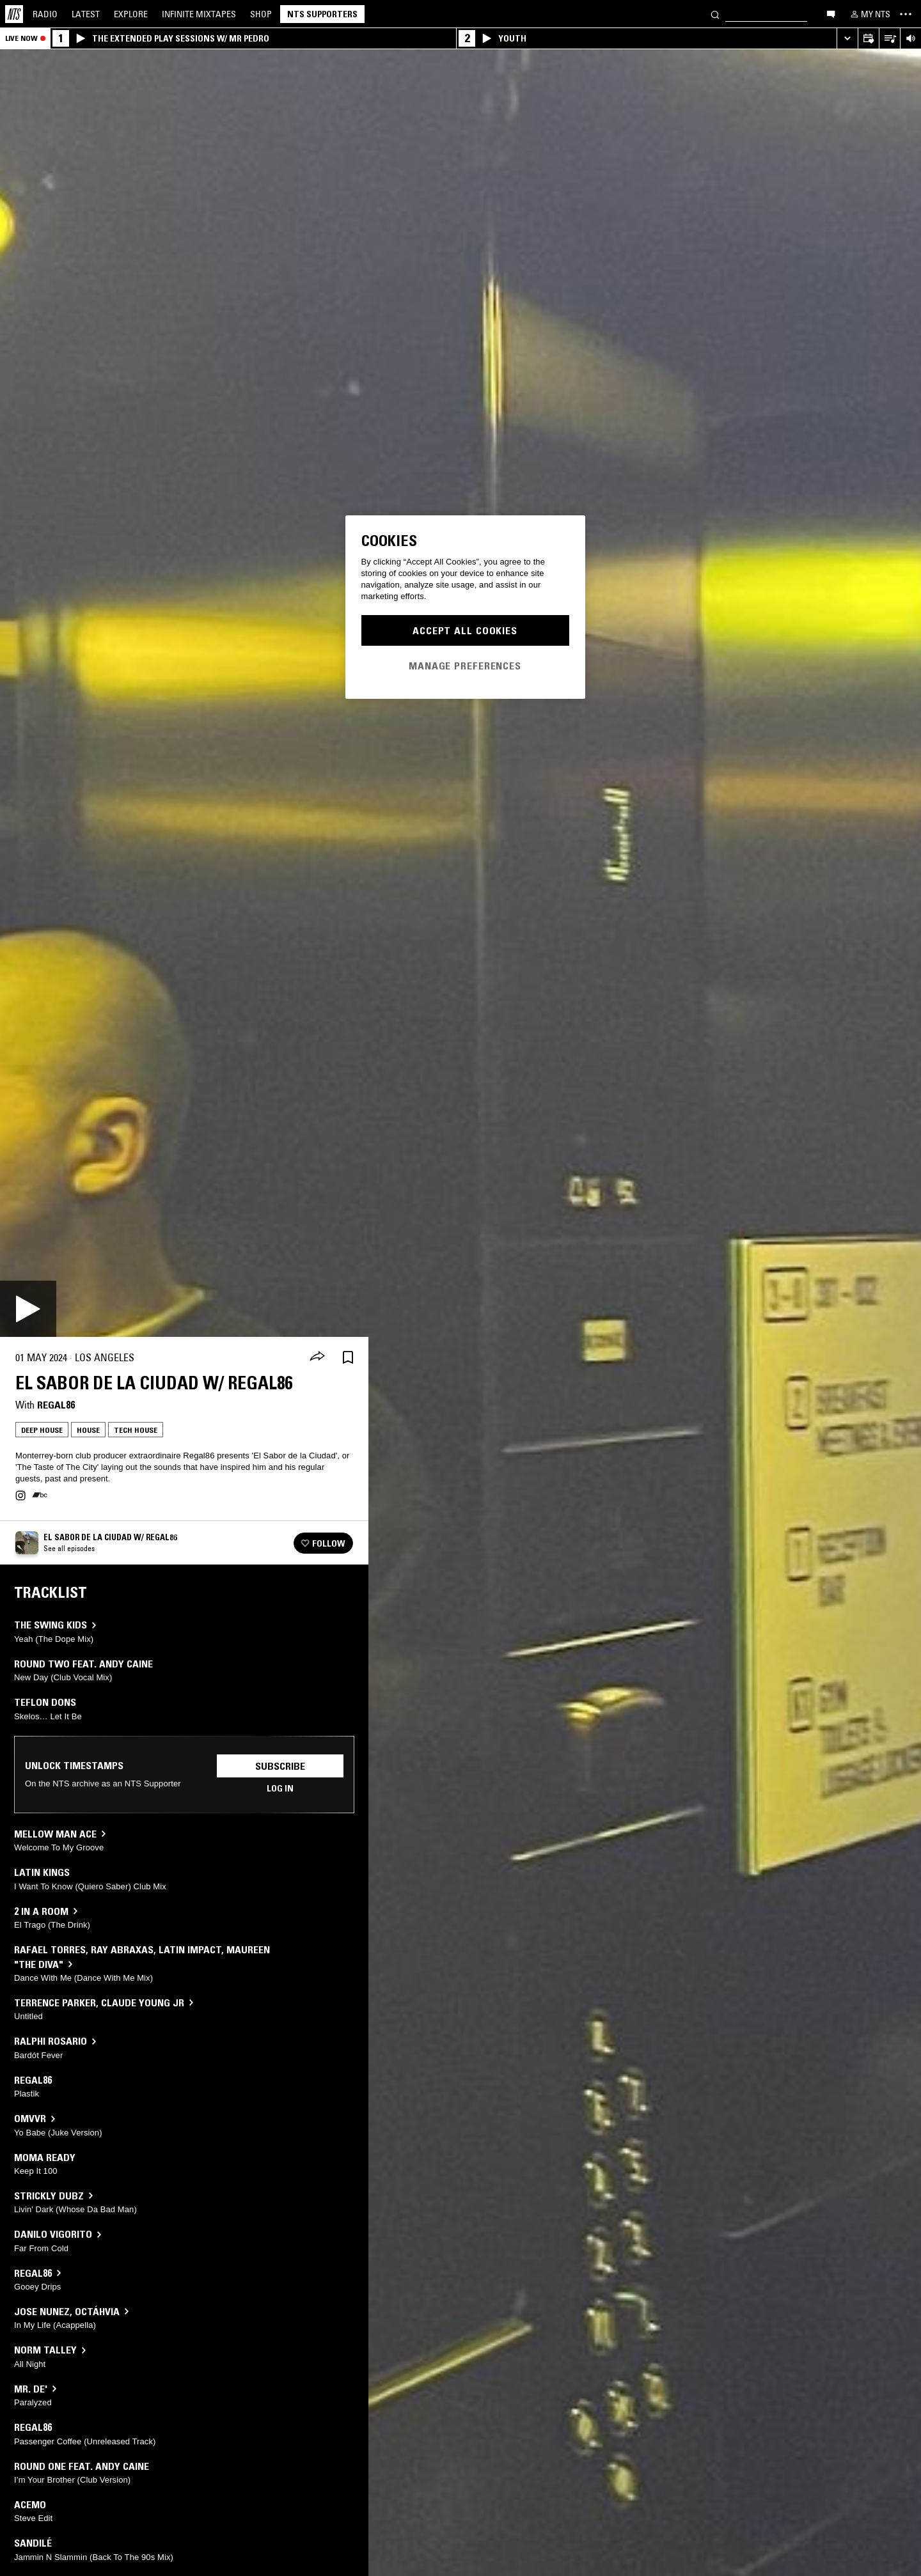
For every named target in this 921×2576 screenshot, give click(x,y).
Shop (261, 14)
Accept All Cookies (465, 630)
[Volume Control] (910, 38)
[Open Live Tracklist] (889, 38)
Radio (45, 14)
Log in (280, 1788)
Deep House (42, 1430)
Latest (86, 14)
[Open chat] (830, 13)
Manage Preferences (465, 665)
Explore (131, 14)
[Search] (715, 14)
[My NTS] (869, 14)
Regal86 (56, 1404)
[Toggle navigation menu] (905, 14)
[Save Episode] (348, 1357)
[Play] (28, 1309)
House (88, 1430)
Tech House (135, 1430)
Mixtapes (199, 14)
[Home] (14, 14)
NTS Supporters (322, 14)
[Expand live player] (847, 38)
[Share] (317, 1357)
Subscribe (280, 1766)
